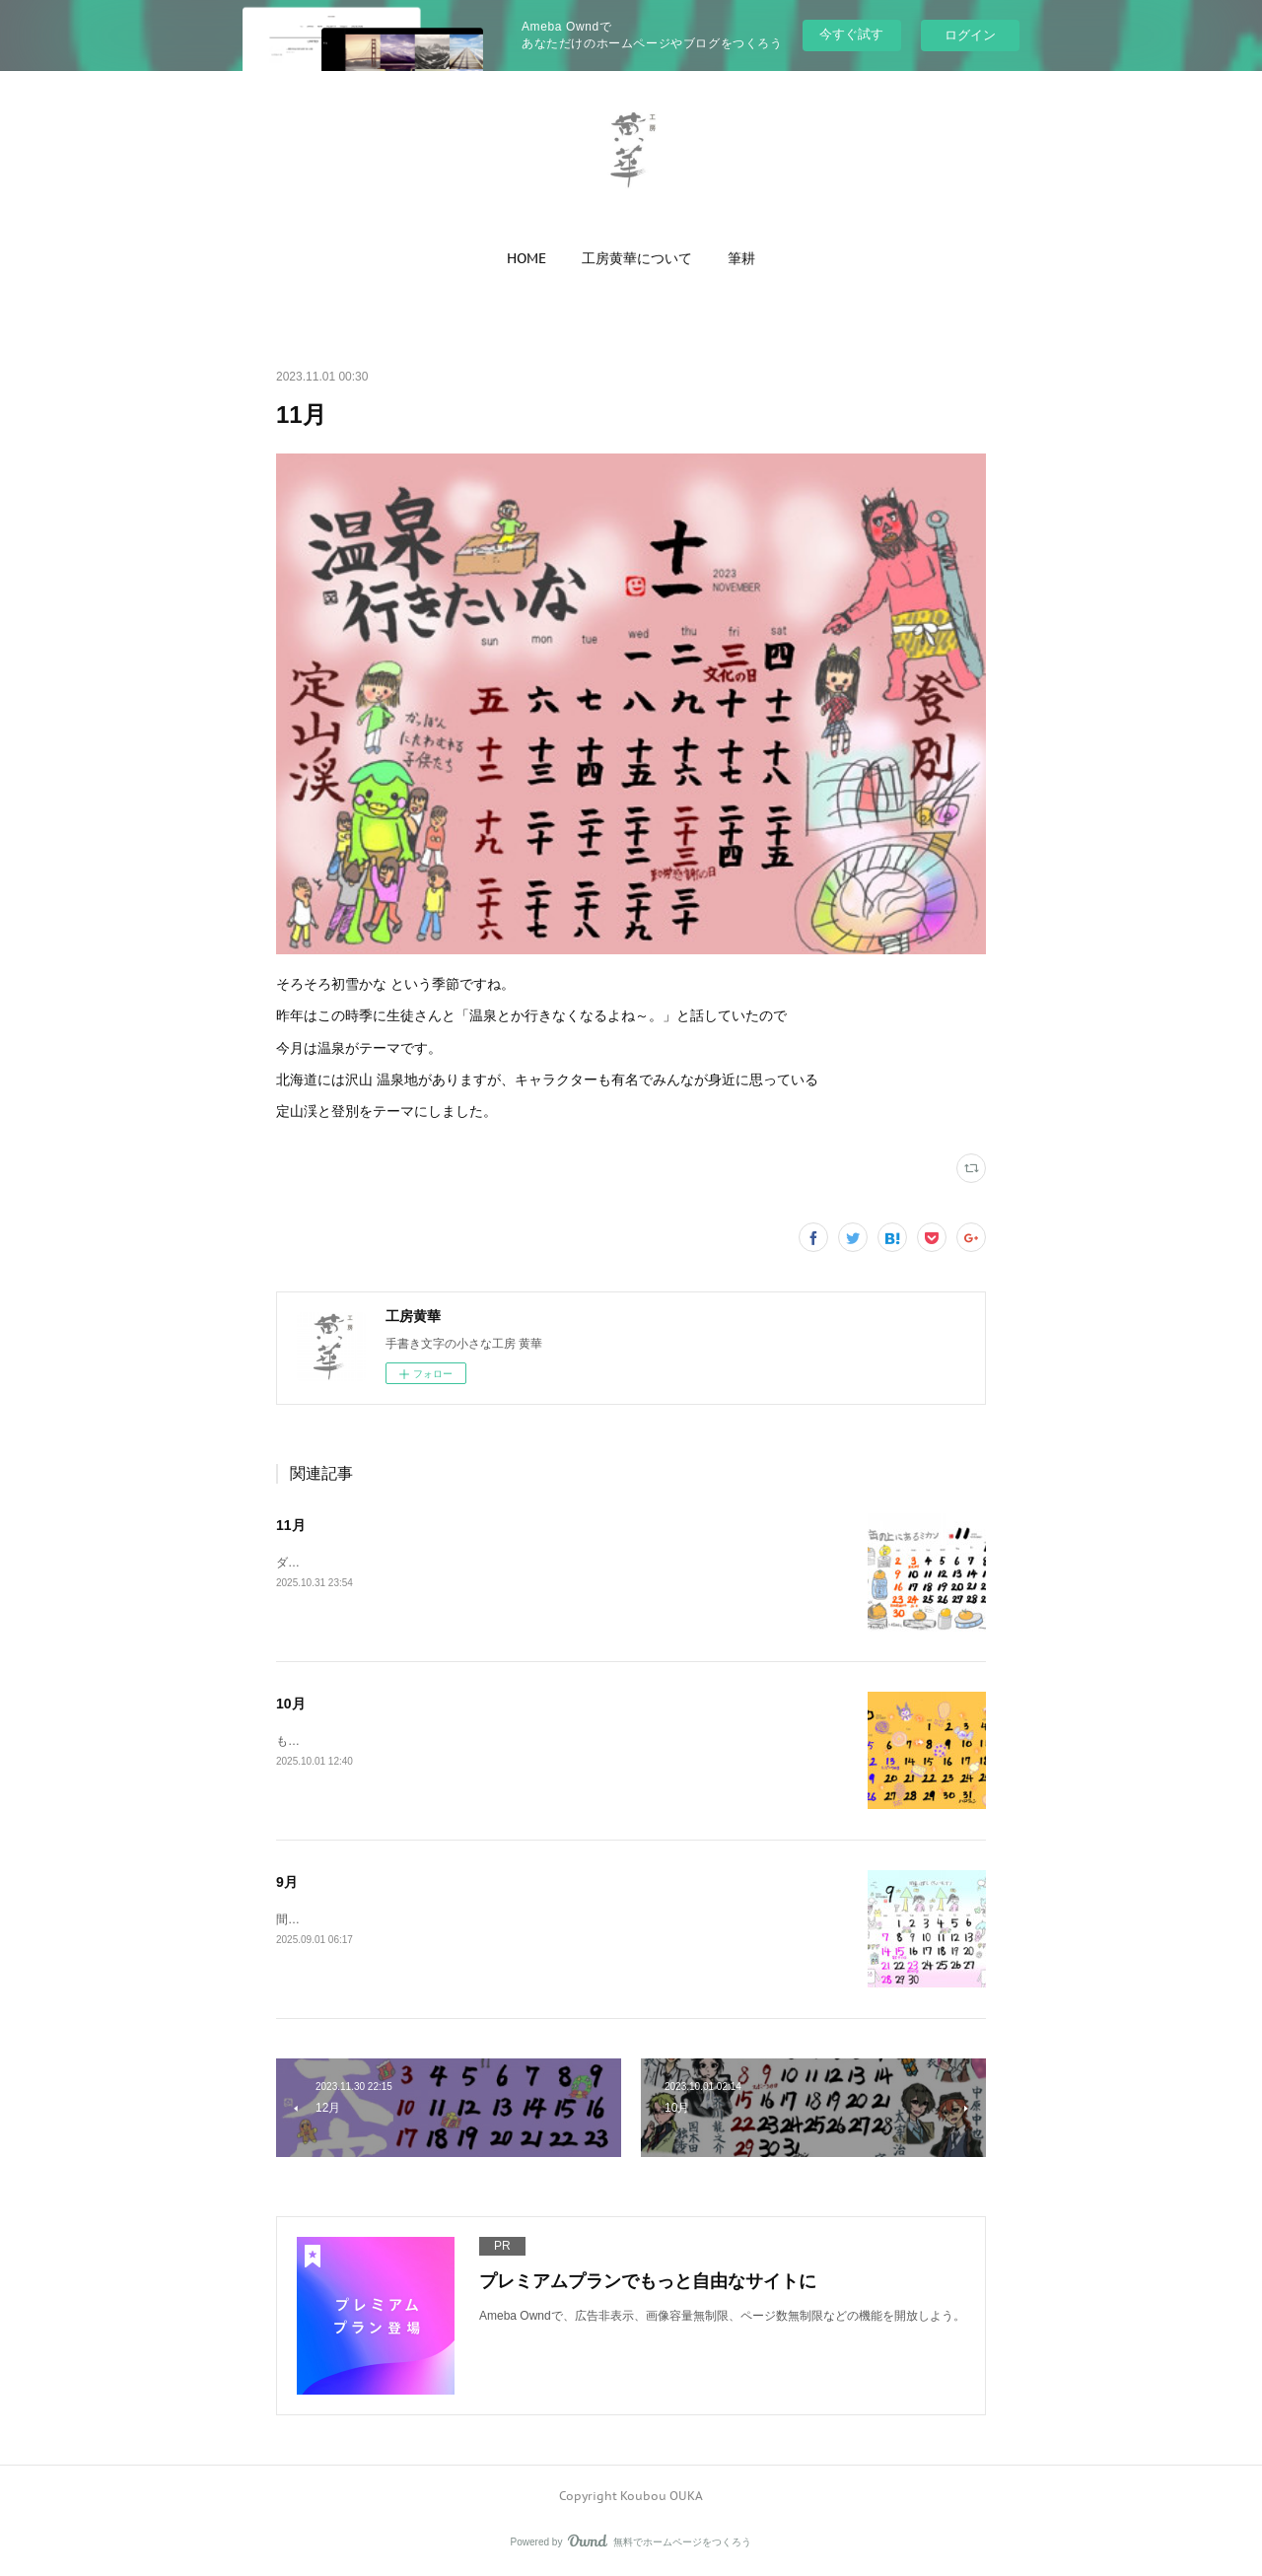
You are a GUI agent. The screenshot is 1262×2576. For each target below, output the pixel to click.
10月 (291, 1703)
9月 (287, 1882)
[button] (526, 258)
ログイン (970, 35)
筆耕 (741, 258)
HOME (526, 258)
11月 (291, 1525)
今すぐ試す (851, 34)
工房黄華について (637, 258)
